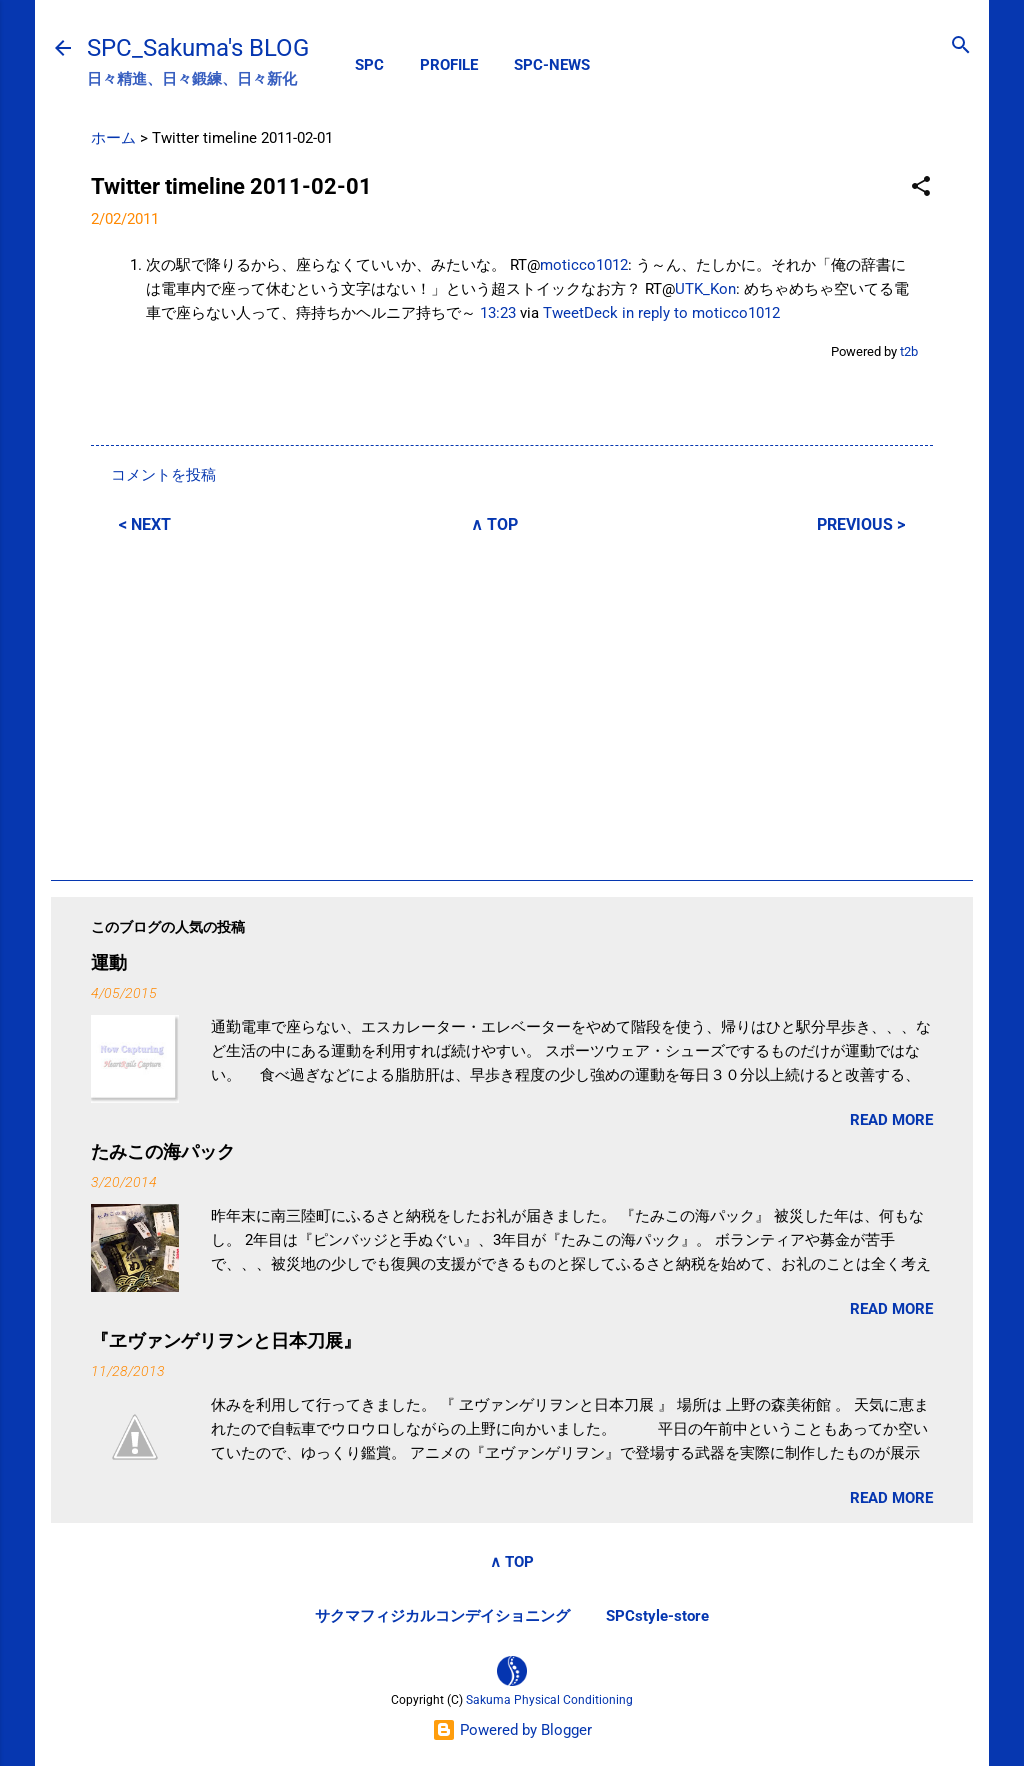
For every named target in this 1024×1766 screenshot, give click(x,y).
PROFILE (449, 65)
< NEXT (145, 524)
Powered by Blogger (512, 1730)
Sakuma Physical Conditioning (549, 1700)
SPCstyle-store (657, 1616)
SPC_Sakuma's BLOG (198, 48)
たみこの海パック (163, 1151)
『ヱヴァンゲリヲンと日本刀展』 (226, 1340)
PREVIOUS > (861, 524)
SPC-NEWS (552, 65)
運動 (109, 962)
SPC (369, 65)
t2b (909, 351)
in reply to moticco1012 (701, 313)
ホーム (113, 138)
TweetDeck (580, 313)
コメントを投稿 (163, 475)
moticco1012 (584, 265)
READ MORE (891, 1120)
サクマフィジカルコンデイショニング (442, 1616)
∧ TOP (494, 524)
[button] (921, 187)
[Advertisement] (512, 704)
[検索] (961, 46)
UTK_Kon (705, 289)
